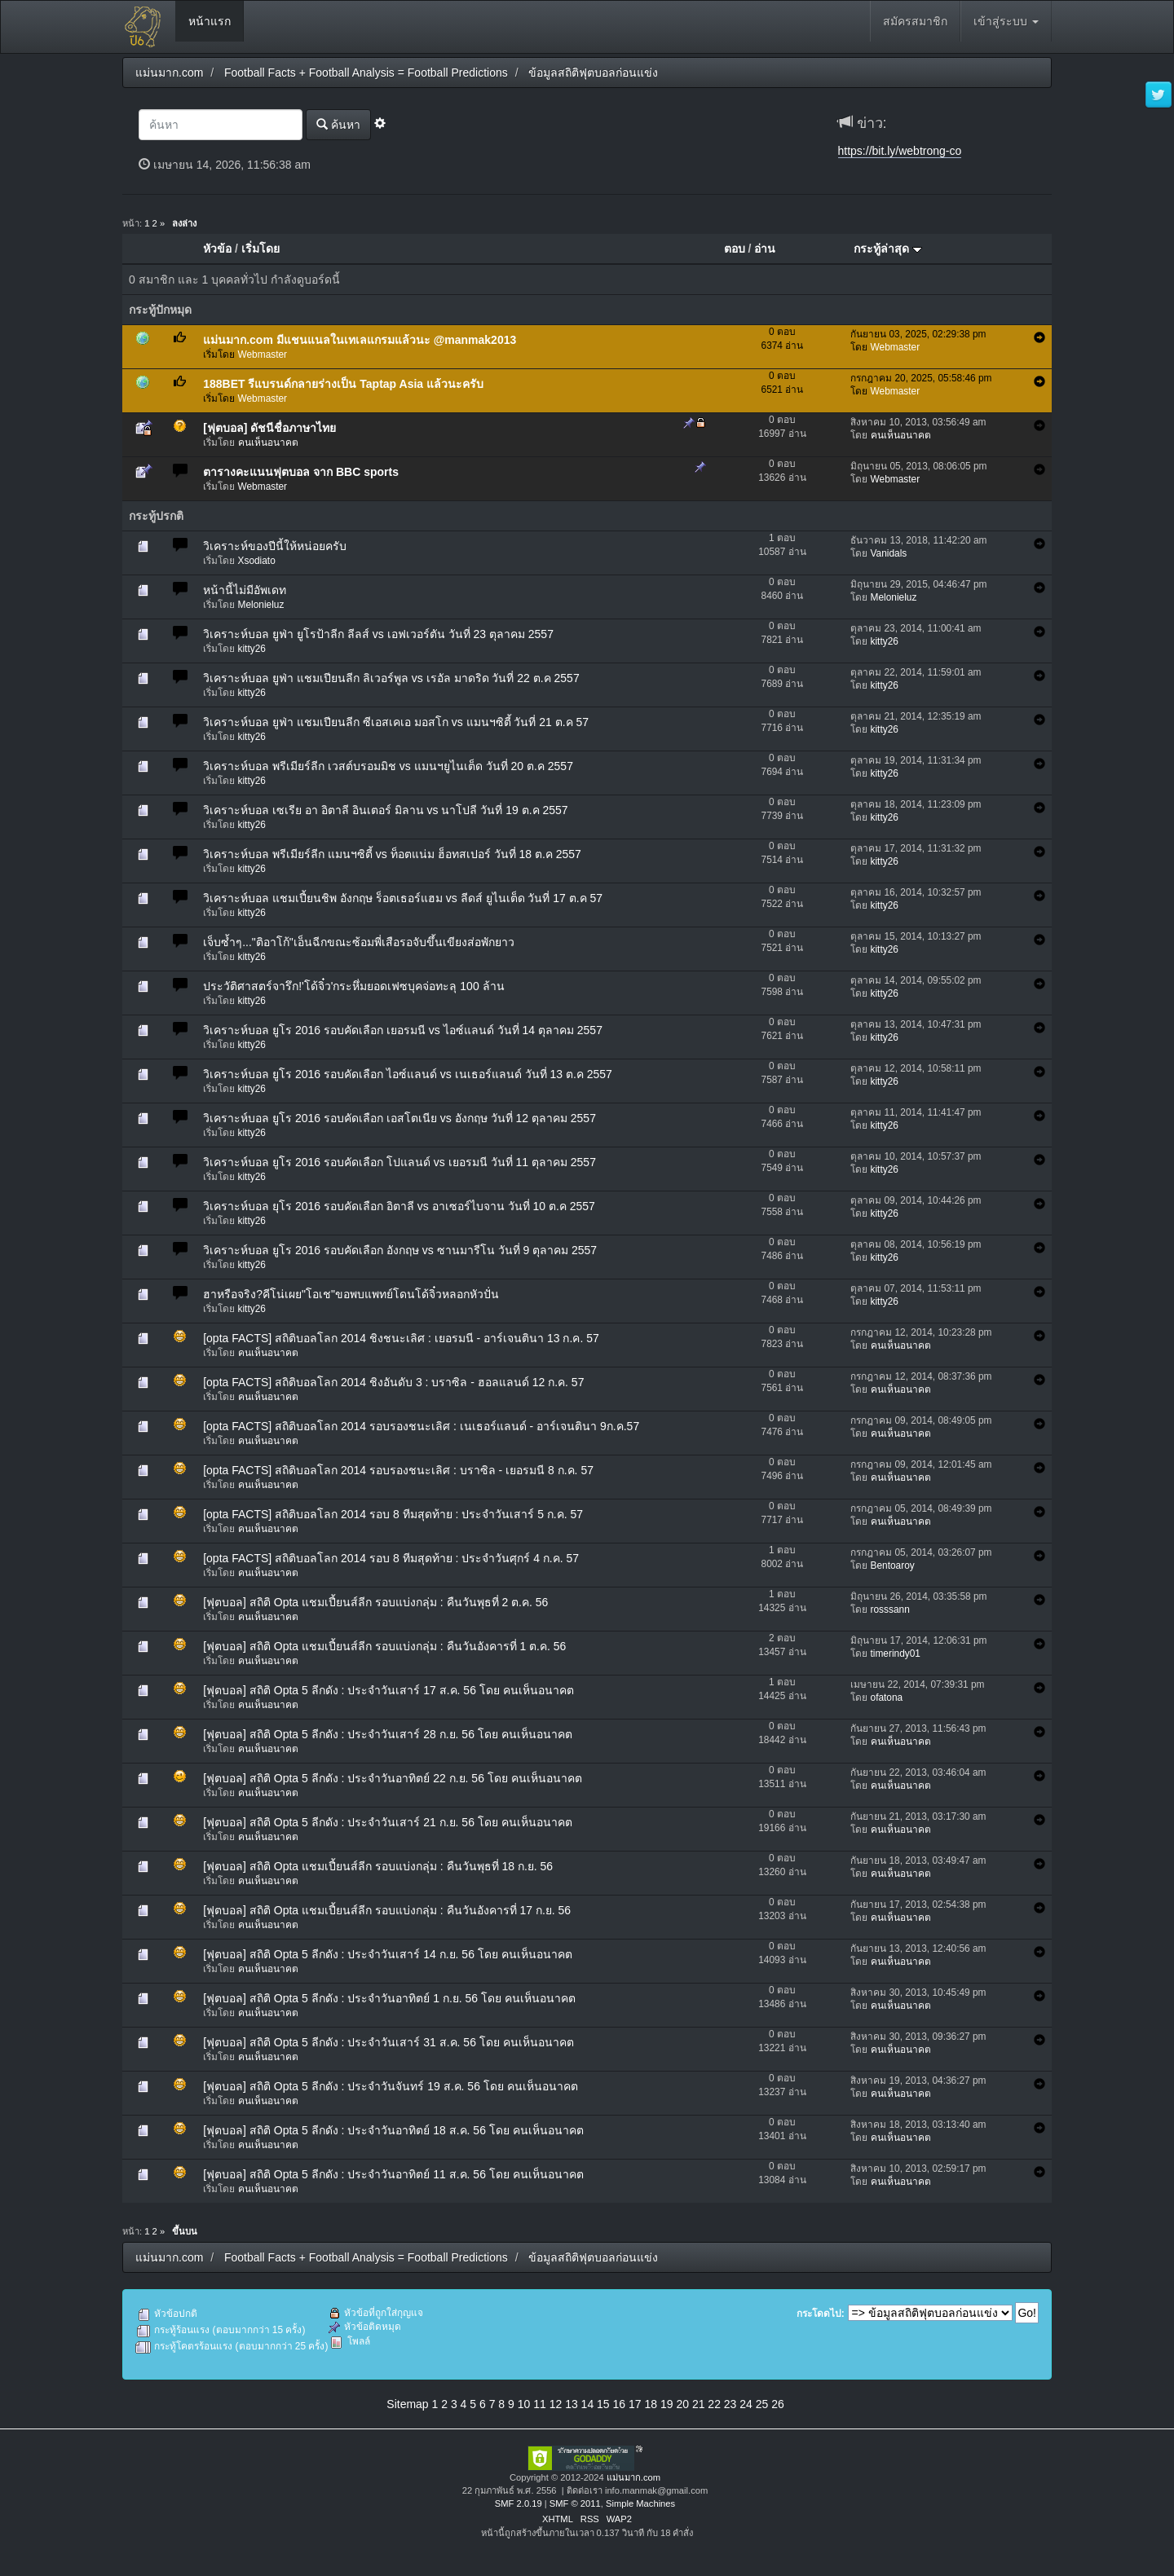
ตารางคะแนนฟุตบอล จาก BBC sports (301, 471)
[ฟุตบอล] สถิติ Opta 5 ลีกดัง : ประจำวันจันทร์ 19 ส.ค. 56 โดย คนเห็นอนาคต (390, 2086)
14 (587, 2404)
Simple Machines (640, 2503)
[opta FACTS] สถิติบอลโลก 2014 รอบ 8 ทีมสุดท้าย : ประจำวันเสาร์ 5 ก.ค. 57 (393, 1514)
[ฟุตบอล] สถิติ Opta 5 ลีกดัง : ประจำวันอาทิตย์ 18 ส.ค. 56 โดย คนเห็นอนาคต (393, 2130)
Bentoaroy (893, 1565)
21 (698, 2404)
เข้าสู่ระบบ (1006, 21)
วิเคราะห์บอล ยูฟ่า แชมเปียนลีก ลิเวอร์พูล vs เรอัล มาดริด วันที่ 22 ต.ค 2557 (391, 678)
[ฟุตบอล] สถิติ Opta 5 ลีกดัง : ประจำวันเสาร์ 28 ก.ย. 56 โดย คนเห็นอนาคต (387, 1734)
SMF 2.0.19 (518, 2503)
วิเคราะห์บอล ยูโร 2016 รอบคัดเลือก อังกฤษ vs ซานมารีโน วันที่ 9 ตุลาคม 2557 (400, 1250)
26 (777, 2404)
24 (746, 2404)
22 (714, 2404)
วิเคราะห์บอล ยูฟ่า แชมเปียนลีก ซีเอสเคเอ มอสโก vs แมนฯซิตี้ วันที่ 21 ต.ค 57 (396, 722)
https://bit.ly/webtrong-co (900, 150)
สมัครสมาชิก (915, 21)
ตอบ (734, 248)
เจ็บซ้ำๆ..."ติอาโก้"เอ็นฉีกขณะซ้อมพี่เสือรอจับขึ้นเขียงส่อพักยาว (358, 942)
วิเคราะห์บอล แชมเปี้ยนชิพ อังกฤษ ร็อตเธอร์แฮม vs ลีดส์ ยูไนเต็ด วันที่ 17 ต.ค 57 (402, 898)
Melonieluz (261, 604)
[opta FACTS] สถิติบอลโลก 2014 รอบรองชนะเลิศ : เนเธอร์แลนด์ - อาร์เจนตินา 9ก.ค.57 (421, 1426)
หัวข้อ (217, 248)
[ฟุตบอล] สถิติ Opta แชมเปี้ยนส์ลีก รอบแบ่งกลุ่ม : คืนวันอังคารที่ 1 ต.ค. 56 (384, 1646)
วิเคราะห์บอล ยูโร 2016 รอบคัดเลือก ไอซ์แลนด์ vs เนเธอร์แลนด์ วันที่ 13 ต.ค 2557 (407, 1074)
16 (619, 2404)
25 (762, 2404)
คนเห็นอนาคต (268, 442)
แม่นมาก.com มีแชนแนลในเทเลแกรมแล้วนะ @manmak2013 (359, 339)
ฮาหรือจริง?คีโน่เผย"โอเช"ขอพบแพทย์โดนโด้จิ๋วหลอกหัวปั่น (351, 1294)
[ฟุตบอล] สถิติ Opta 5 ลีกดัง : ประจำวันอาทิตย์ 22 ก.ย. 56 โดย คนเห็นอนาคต (392, 1778)
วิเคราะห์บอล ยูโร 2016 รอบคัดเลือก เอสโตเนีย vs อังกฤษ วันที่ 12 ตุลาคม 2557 (399, 1118)
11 (539, 2404)
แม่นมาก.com (633, 2477)
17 (635, 2404)
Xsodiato (257, 560)
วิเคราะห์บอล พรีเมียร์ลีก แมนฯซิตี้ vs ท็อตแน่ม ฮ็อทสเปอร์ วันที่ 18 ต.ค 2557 (392, 854)
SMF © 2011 (575, 2503)
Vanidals (889, 553)
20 (682, 2404)
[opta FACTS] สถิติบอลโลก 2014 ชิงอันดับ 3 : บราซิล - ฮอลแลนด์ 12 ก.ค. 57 (393, 1382)
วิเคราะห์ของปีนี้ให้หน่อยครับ (274, 546)
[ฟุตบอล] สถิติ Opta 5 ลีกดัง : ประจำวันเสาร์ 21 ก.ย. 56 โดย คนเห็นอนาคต (387, 1822)
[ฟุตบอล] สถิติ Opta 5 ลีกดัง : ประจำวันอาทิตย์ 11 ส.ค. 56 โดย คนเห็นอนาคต (393, 2174)
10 (524, 2404)
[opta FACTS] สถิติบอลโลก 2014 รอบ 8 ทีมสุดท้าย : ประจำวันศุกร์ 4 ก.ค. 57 (391, 1558)
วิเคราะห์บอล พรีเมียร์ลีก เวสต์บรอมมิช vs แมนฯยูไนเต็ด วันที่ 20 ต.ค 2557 (388, 766)
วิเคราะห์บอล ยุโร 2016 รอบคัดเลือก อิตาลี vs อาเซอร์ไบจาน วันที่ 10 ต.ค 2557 (399, 1206)
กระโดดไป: (821, 2313)
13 (571, 2404)
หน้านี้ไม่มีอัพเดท (244, 590)
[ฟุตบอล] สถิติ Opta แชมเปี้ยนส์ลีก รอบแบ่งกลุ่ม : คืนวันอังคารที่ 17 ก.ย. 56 (387, 1910)
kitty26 (252, 648)
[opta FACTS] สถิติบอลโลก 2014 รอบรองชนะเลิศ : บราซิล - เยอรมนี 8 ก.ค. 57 (398, 1470)
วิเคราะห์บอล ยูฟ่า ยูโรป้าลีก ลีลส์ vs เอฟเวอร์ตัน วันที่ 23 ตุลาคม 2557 (378, 634)
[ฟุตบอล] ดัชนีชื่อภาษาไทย (269, 427)
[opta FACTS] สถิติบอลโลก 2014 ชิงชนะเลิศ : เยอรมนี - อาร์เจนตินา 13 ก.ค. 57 (401, 1338)
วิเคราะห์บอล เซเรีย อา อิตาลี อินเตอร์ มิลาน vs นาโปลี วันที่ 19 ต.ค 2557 (385, 810)
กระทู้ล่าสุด (888, 248)
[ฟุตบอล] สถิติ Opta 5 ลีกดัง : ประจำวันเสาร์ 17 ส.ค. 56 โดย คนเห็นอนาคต (388, 1690)
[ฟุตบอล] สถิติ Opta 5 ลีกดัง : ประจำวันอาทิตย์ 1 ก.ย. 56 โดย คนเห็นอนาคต (389, 1998)
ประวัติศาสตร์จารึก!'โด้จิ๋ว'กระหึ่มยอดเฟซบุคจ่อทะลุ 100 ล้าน (353, 986)
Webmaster (263, 354)
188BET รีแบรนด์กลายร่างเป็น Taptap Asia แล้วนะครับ (343, 383)
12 (556, 2404)
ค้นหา (338, 124)
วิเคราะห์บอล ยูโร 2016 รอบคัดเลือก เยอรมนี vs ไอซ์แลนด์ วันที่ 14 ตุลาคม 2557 (402, 1030)
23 (730, 2404)
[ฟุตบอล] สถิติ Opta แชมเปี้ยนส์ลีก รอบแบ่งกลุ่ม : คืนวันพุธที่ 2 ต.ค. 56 (375, 1602)
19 (666, 2404)
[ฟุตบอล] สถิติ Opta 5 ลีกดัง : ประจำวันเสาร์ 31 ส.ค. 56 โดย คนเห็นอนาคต (388, 2042)
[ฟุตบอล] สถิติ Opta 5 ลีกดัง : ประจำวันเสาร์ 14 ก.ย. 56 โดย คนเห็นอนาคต (387, 1954)
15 (603, 2404)
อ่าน (764, 248)
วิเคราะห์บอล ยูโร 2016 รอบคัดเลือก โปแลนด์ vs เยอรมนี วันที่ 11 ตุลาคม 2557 (399, 1162)
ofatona (887, 1697)
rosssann (890, 1609)
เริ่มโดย (260, 248)
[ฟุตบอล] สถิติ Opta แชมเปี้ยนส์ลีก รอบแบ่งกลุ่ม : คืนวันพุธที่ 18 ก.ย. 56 (378, 1866)
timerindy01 (895, 1653)
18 (650, 2404)
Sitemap (407, 2404)
